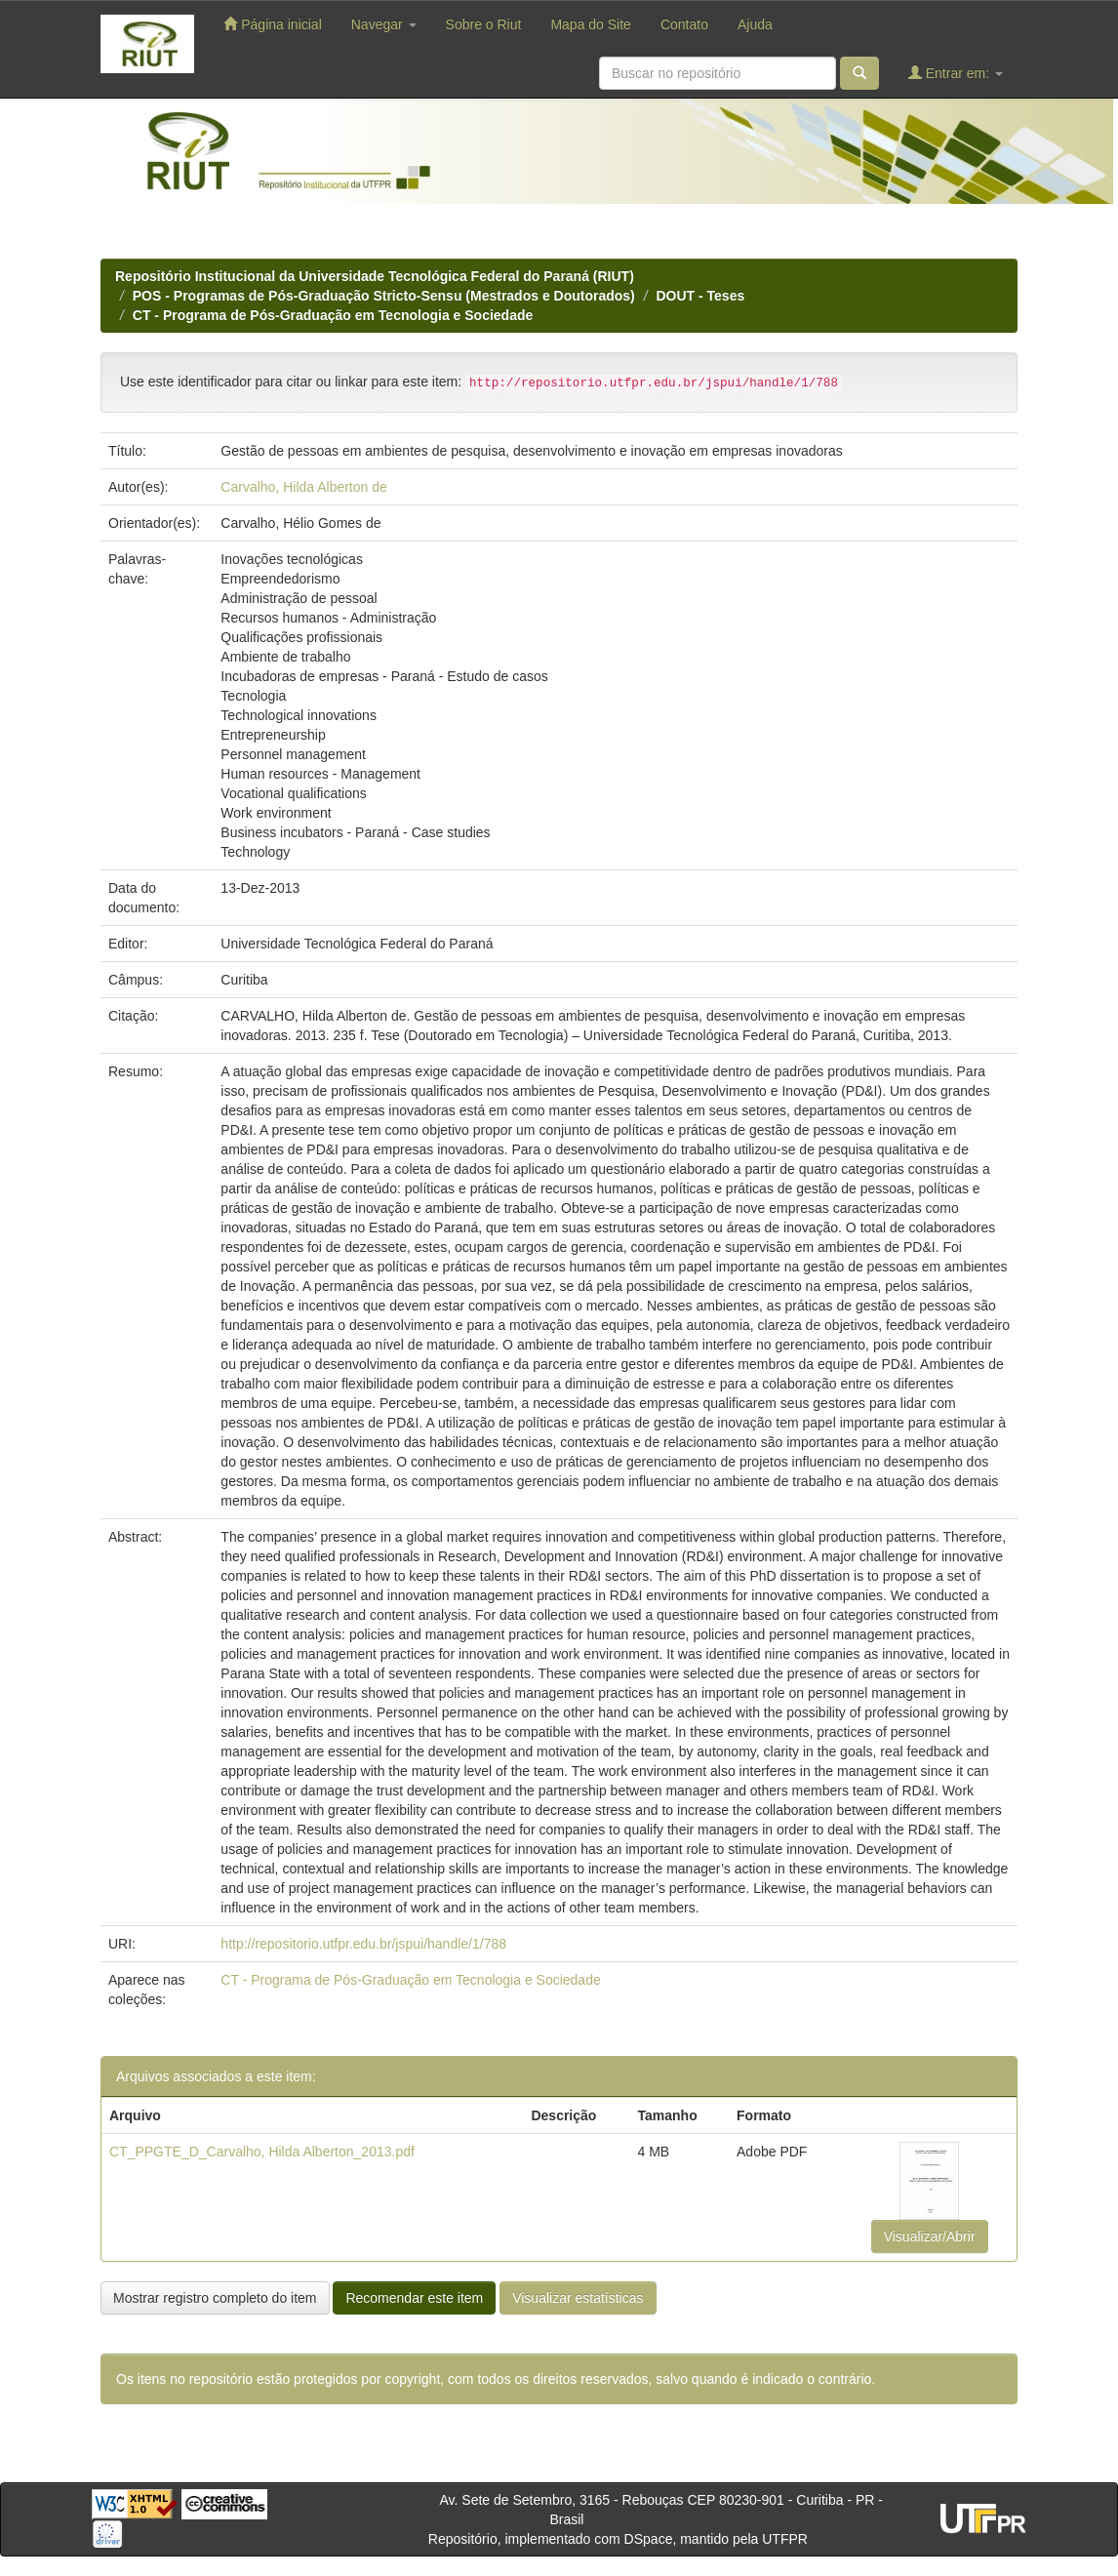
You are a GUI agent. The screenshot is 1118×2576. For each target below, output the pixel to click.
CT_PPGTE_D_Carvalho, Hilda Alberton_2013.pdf (262, 2151)
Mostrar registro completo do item (215, 2298)
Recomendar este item (414, 2298)
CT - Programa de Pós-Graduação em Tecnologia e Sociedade (333, 315)
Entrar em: (955, 72)
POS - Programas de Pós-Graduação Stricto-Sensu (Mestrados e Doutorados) (384, 295)
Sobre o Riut (484, 24)
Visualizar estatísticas (577, 2298)
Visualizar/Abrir (930, 2236)
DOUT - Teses (700, 295)
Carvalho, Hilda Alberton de (303, 487)
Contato (684, 24)
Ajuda (755, 24)
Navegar (384, 24)
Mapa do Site (590, 24)
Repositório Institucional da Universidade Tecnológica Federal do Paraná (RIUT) (374, 276)
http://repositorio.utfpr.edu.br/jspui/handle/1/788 (363, 1944)
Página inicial (272, 24)
